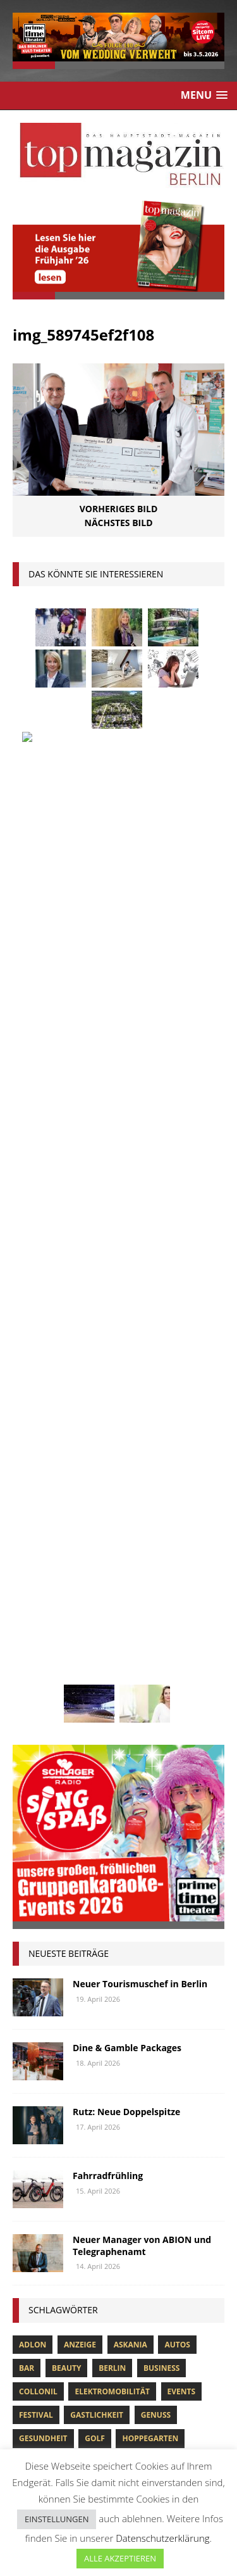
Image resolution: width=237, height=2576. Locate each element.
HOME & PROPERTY (50, 2297)
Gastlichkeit (96, 1462)
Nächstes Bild (119, 523)
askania (130, 1391)
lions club (41, 1556)
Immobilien (42, 1509)
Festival (36, 1462)
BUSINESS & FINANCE (54, 2217)
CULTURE (30, 2237)
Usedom (84, 1674)
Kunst (79, 1533)
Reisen (88, 1626)
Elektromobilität (112, 1438)
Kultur (34, 1533)
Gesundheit (43, 1485)
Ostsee (89, 1603)
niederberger (166, 1579)
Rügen (132, 1626)
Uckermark (159, 1650)
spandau (181, 1626)
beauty (67, 1415)
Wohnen (37, 1697)
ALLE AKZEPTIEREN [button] (120, 2558)
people (135, 1603)
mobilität (100, 1579)
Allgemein (32, 2196)
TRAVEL (27, 2398)
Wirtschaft (142, 1674)
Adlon (32, 1391)
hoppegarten (150, 1485)
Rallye (180, 1603)
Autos (177, 1391)
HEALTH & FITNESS (49, 2278)
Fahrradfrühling (108, 1223)
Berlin (112, 1415)
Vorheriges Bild (119, 509)
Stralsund (95, 1650)
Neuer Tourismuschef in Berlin (140, 1031)
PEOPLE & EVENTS (47, 2358)
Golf (95, 1485)
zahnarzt (92, 1697)
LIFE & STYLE (37, 2317)
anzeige (80, 1391)
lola (91, 1556)
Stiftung (37, 1650)
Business (161, 1415)
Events (181, 1438)
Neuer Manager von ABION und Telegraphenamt (142, 1292)
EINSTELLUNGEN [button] (56, 2519)
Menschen (40, 1579)
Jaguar (157, 1509)
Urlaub (34, 1674)
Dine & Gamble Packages (127, 1095)
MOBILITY (31, 2338)
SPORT (25, 2378)
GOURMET (32, 2257)
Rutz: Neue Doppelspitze (126, 1159)
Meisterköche (147, 1556)
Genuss (156, 1462)
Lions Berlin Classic (151, 1533)
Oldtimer (38, 1603)
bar (26, 1415)
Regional (38, 1626)
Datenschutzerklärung (162, 2538)
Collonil (38, 1438)
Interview (104, 1509)
